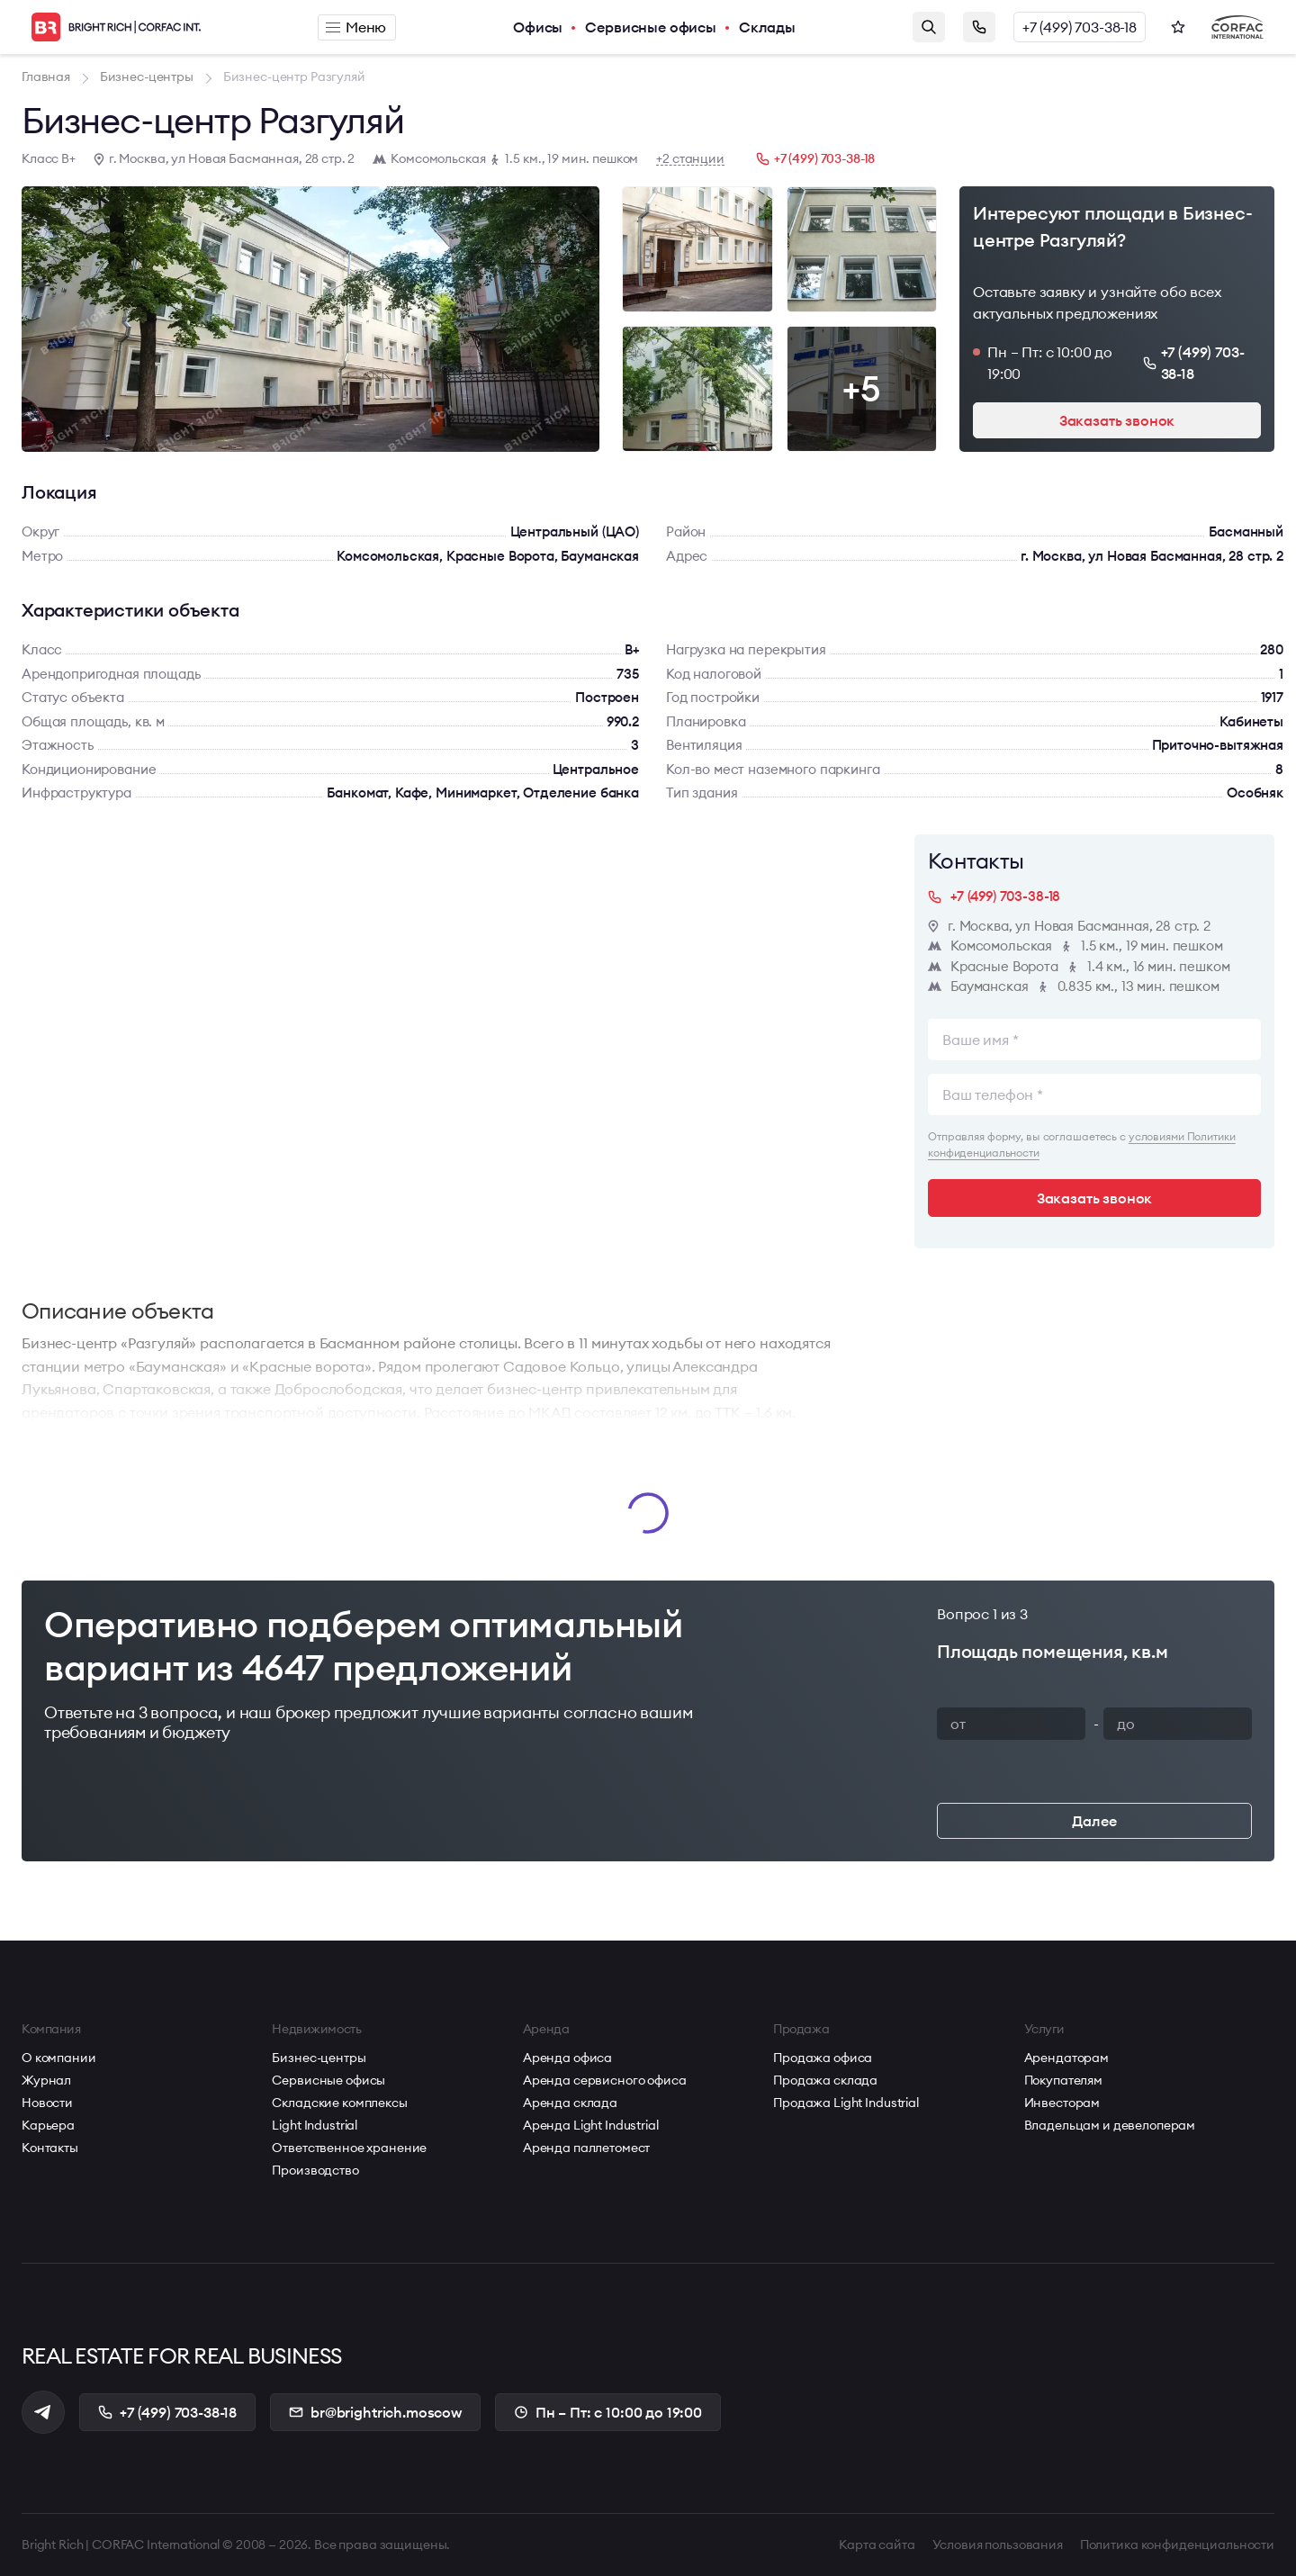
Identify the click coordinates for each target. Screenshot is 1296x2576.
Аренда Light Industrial (591, 2125)
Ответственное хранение (349, 2147)
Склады (767, 27)
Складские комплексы (339, 2102)
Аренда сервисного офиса (605, 2080)
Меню (356, 27)
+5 (861, 388)
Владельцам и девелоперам (1110, 2125)
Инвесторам (1062, 2102)
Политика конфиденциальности (1177, 2544)
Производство (315, 2170)
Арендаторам (1066, 2057)
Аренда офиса (567, 2057)
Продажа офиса (822, 2057)
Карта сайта (876, 2544)
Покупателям (1063, 2080)
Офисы (537, 27)
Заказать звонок (979, 27)
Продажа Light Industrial (846, 2102)
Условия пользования (997, 2544)
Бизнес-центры (318, 2057)
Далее (1094, 1821)
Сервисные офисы (650, 27)
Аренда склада (570, 2102)
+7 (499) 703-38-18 (1079, 27)
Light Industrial (314, 2125)
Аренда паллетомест (586, 2147)
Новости (47, 2102)
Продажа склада (825, 2080)
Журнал (46, 2080)
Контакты (50, 2147)
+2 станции (690, 159)
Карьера (48, 2125)
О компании (59, 2057)
